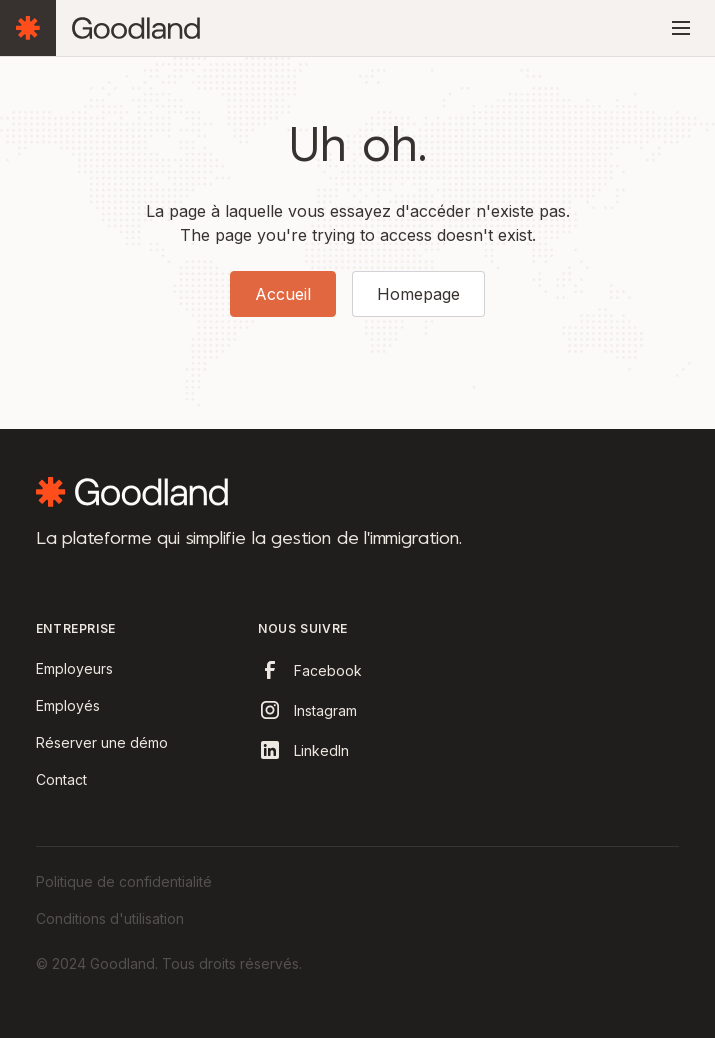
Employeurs (74, 668)
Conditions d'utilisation (110, 918)
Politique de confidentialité (124, 881)
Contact (61, 779)
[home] (136, 28)
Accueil (283, 294)
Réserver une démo (102, 742)
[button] (677, 28)
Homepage (418, 294)
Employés (68, 705)
